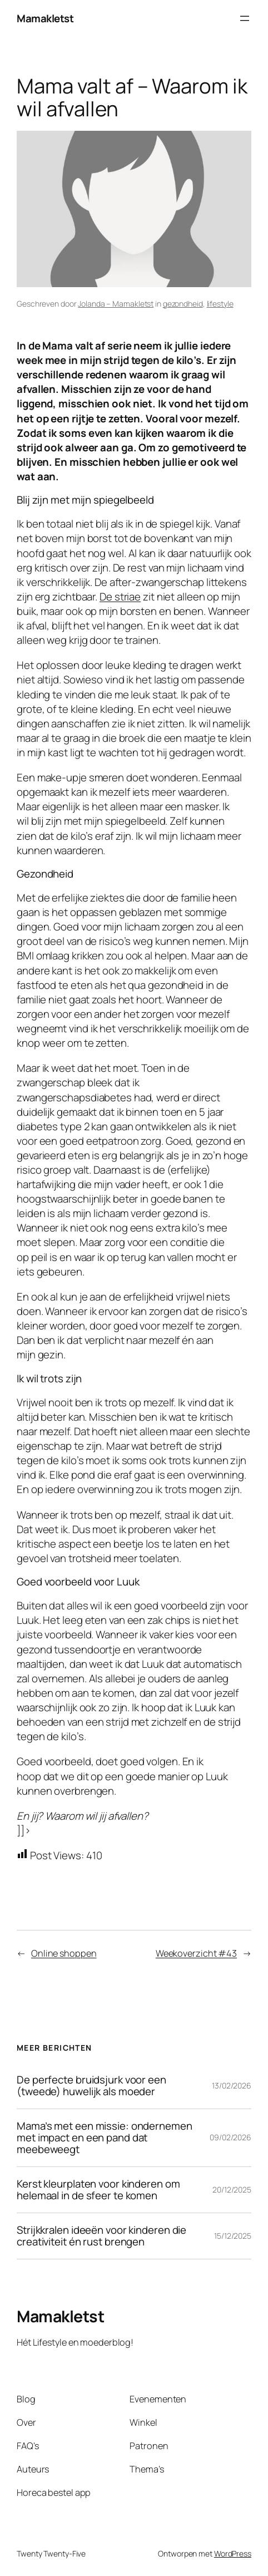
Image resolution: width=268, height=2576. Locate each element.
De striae (120, 596)
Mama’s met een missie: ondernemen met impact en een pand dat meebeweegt (104, 2137)
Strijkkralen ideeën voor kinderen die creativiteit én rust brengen (101, 2236)
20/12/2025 (231, 2189)
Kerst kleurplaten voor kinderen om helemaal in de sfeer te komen (98, 2189)
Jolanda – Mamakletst (115, 303)
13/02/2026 (231, 2085)
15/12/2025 (232, 2235)
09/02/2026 (230, 2137)
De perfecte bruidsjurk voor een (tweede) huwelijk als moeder (91, 2085)
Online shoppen (64, 1953)
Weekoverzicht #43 (196, 1953)
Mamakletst (45, 18)
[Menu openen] (244, 18)
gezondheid (183, 303)
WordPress (232, 2553)
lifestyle (220, 303)
